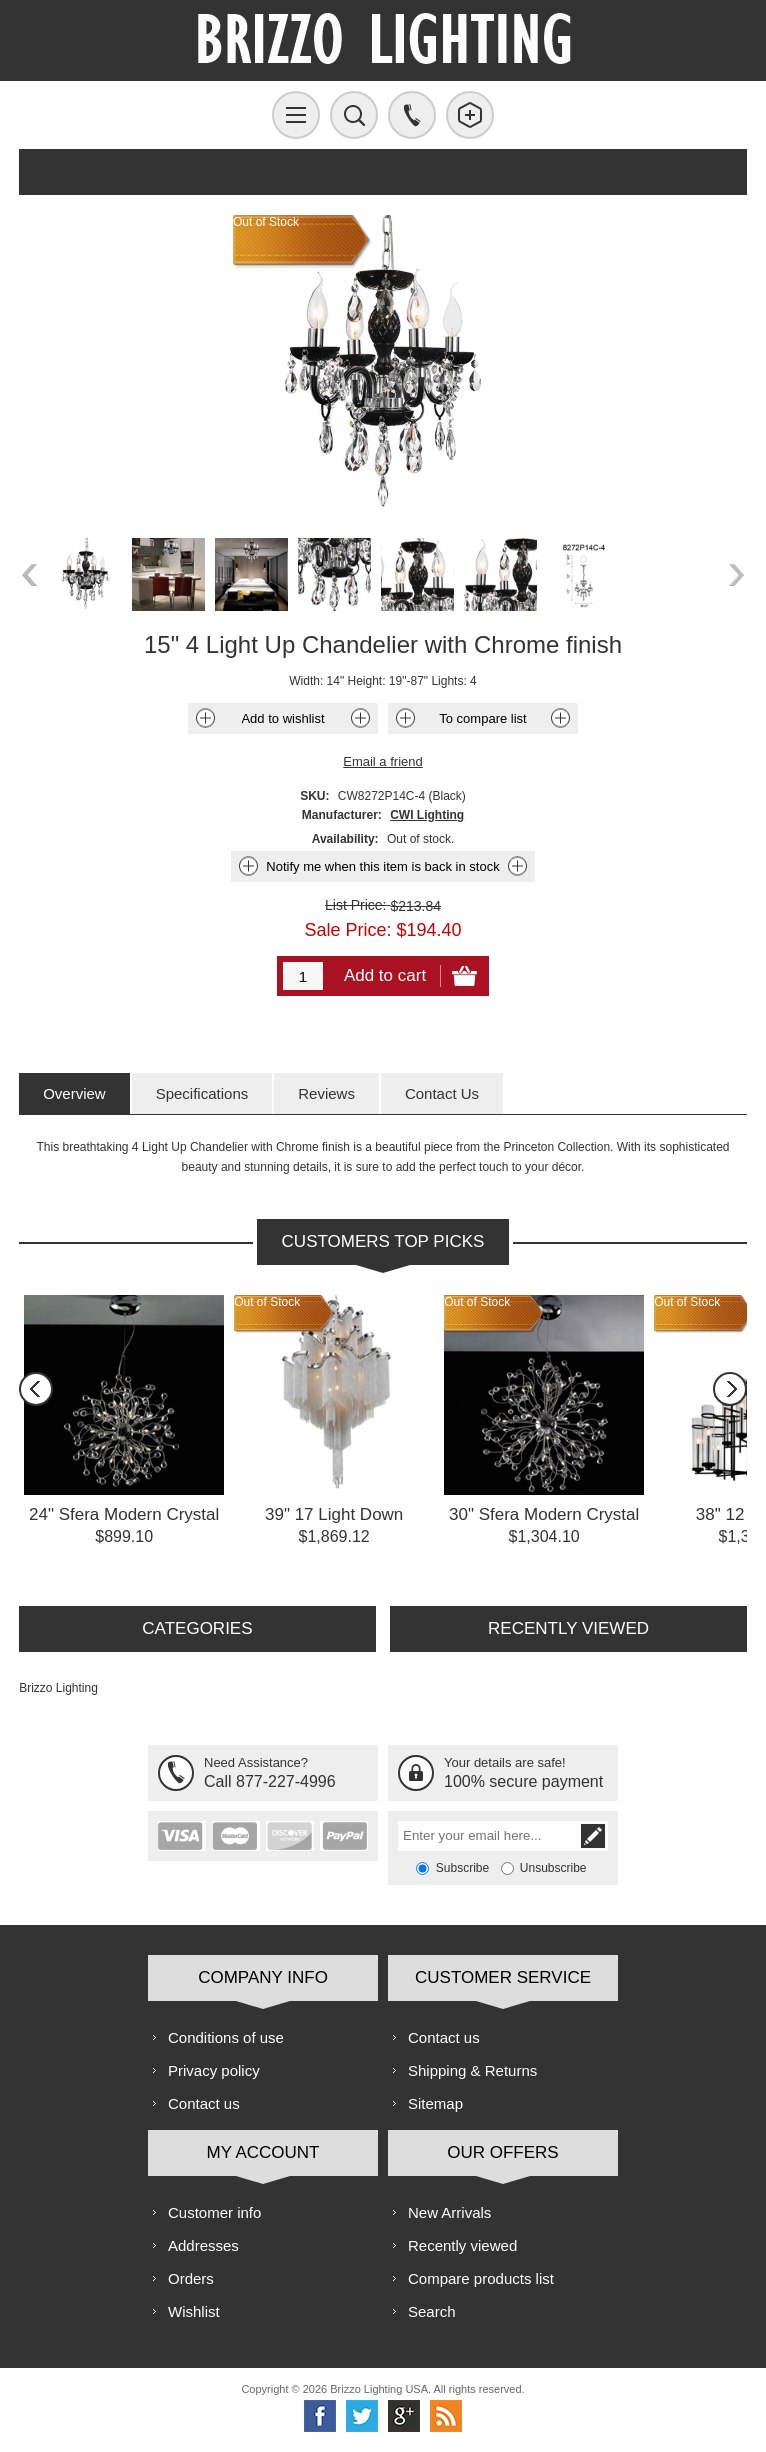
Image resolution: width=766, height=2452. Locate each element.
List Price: (355, 905)
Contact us (204, 2103)
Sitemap (435, 2103)
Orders (191, 2278)
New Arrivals (449, 2212)
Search (432, 2311)
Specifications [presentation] (202, 1093)
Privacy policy (214, 2070)
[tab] (74, 1093)
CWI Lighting (427, 815)
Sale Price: (347, 930)
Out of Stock (267, 1302)
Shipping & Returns (472, 2070)
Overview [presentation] (74, 1093)
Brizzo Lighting (58, 1688)
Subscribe (462, 1868)
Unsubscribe (553, 1868)
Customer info (214, 2212)
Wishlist (194, 2311)
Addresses (203, 2245)
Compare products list (481, 2278)
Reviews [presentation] (326, 1093)
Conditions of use (226, 2037)
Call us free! (412, 115)
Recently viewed (462, 2245)
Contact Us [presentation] (442, 1093)
